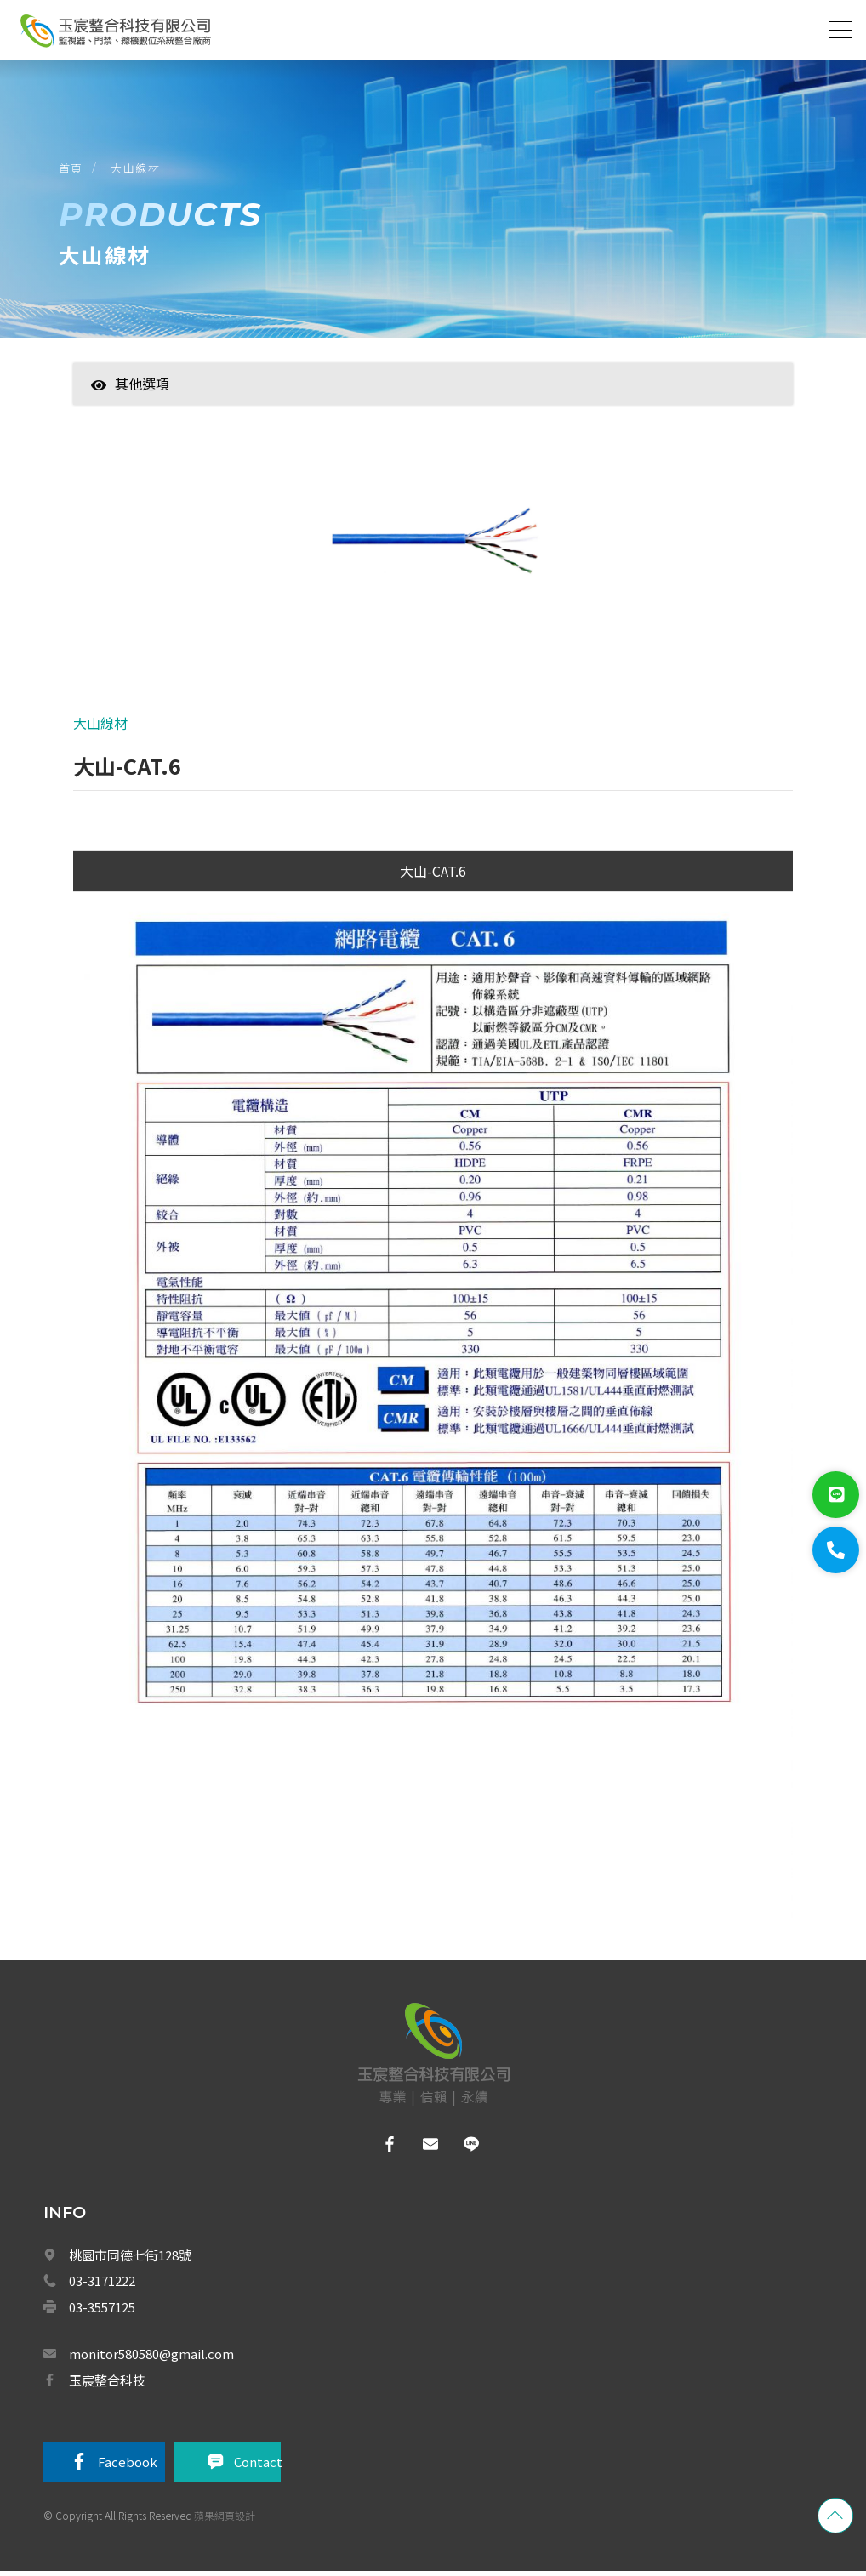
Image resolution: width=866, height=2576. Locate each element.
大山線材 (137, 169)
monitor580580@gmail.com (151, 2358)
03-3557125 (102, 2311)
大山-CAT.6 (433, 875)
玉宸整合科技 (107, 2384)
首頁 (72, 169)
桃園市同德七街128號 (130, 2259)
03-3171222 (102, 2285)
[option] (432, 552)
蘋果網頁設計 (224, 2520)
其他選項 (130, 386)
